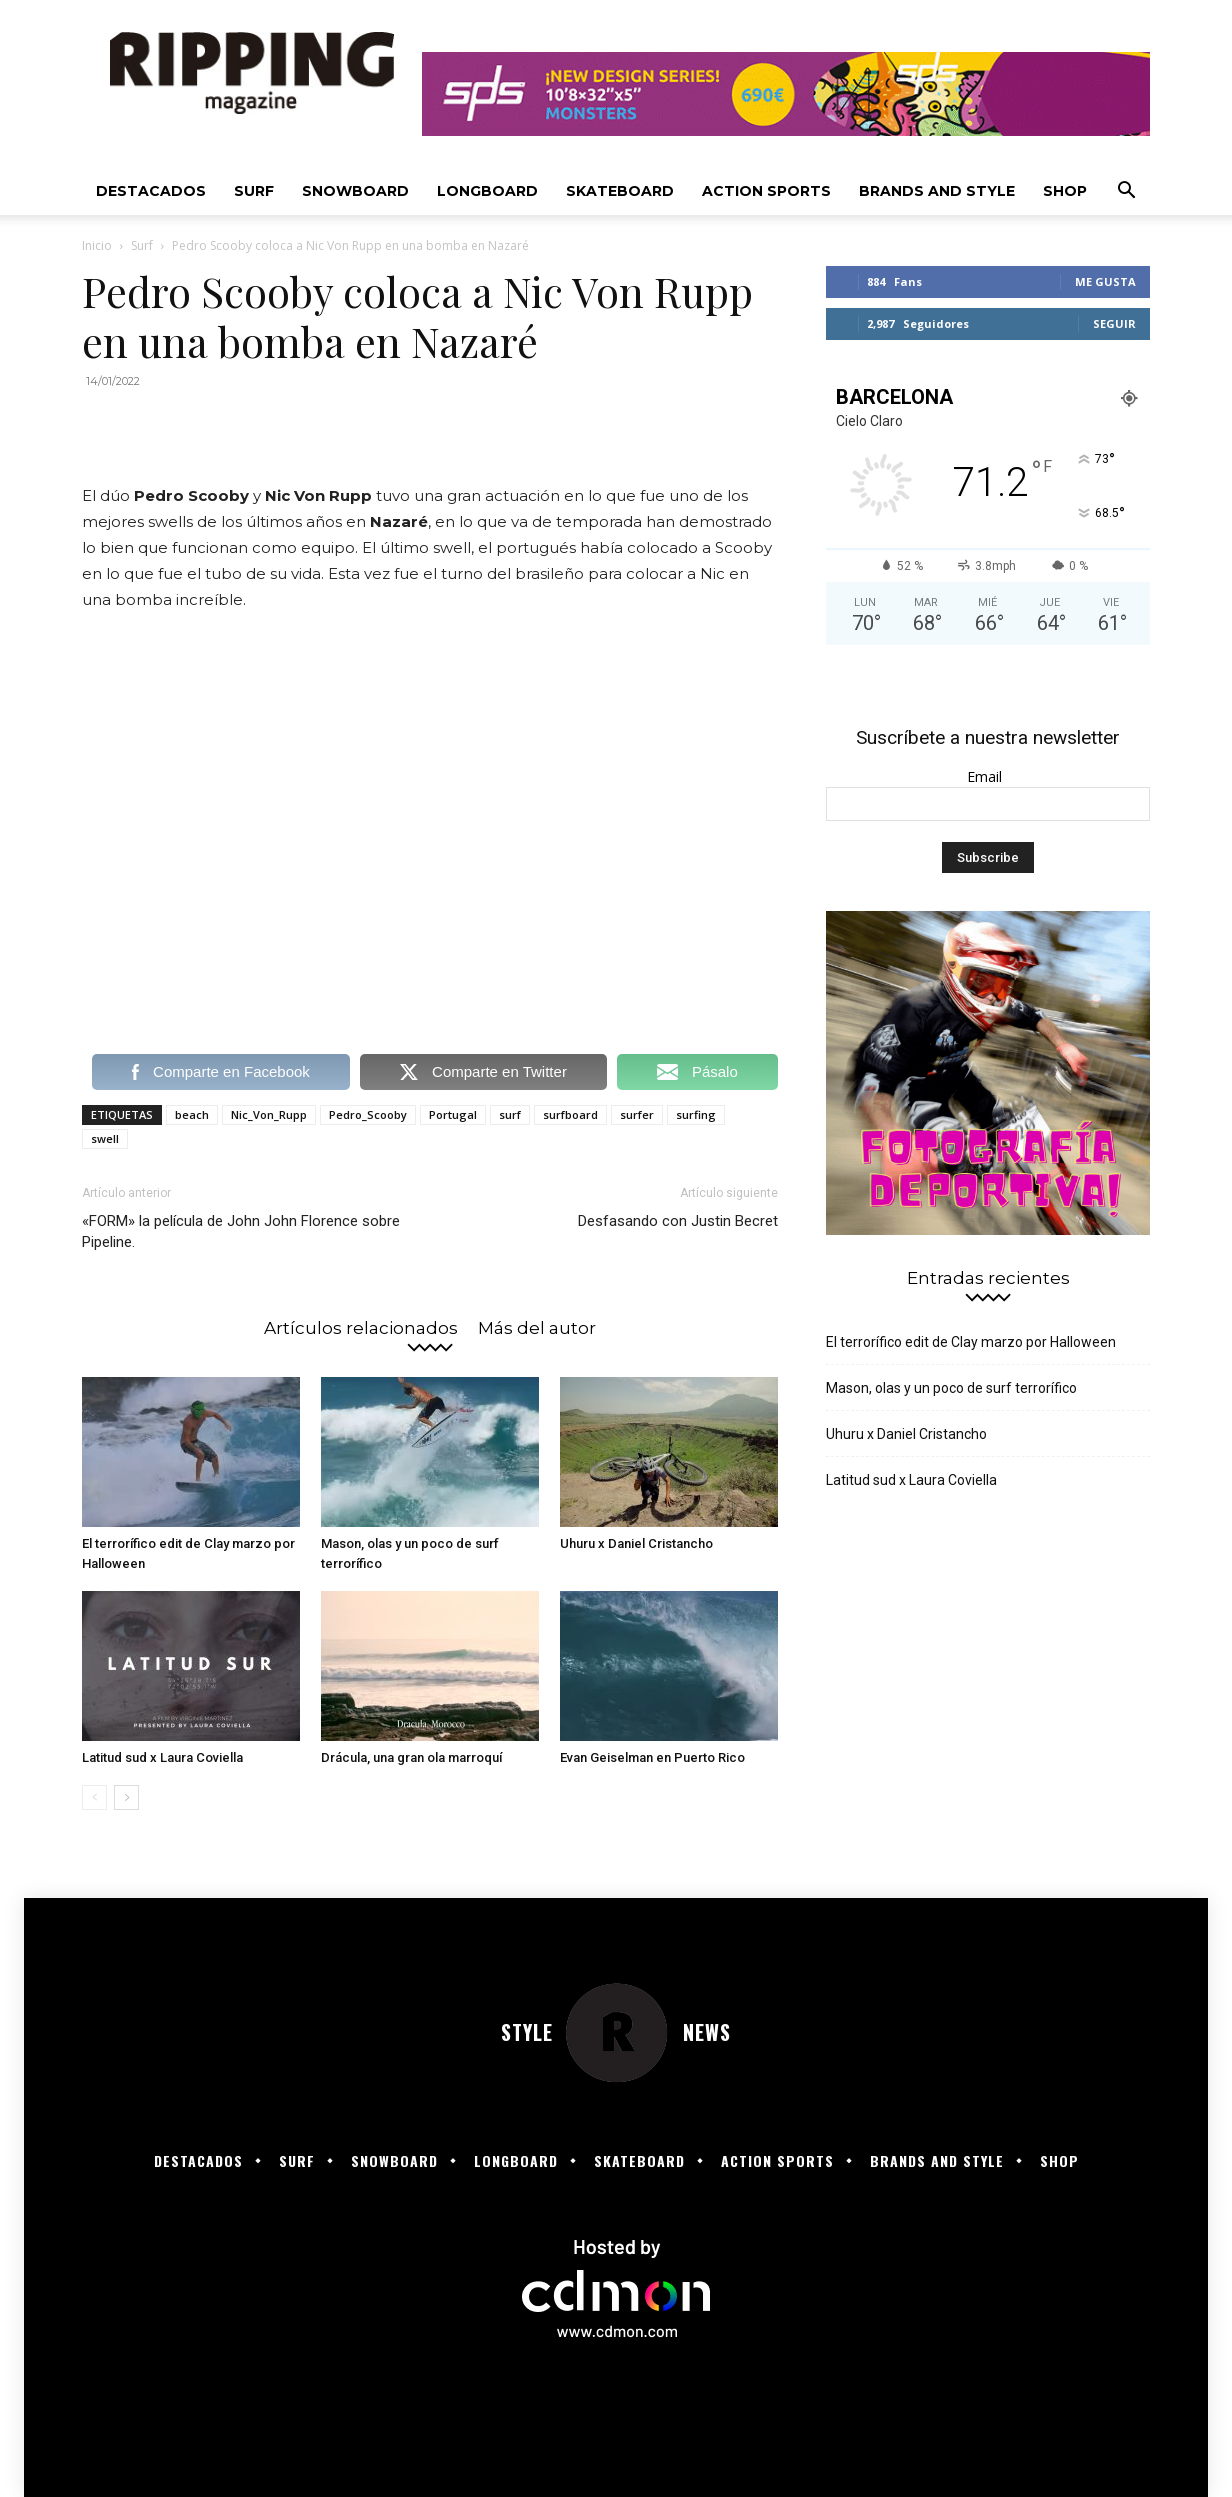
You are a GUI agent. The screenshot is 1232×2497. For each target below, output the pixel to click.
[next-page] (126, 1797)
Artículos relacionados (361, 1327)
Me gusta (1105, 281)
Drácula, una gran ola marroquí (411, 1757)
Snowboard (355, 191)
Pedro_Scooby (368, 1114)
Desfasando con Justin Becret (678, 1221)
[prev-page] (94, 1797)
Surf (254, 191)
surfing (696, 1114)
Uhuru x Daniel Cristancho (636, 1543)
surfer (637, 1114)
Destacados (151, 191)
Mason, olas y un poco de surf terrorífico (951, 1388)
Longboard (487, 191)
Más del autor (537, 1327)
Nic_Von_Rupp (269, 1114)
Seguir (1114, 323)
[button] (1126, 192)
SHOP (1065, 191)
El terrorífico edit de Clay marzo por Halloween (971, 1342)
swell (105, 1138)
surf (510, 1114)
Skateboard (620, 191)
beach (192, 1114)
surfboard (570, 1114)
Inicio (97, 245)
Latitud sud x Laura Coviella (162, 1757)
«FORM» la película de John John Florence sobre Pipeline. (241, 1231)
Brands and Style (937, 191)
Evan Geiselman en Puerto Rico (652, 1757)
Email (988, 776)
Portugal (453, 1114)
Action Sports (766, 191)
